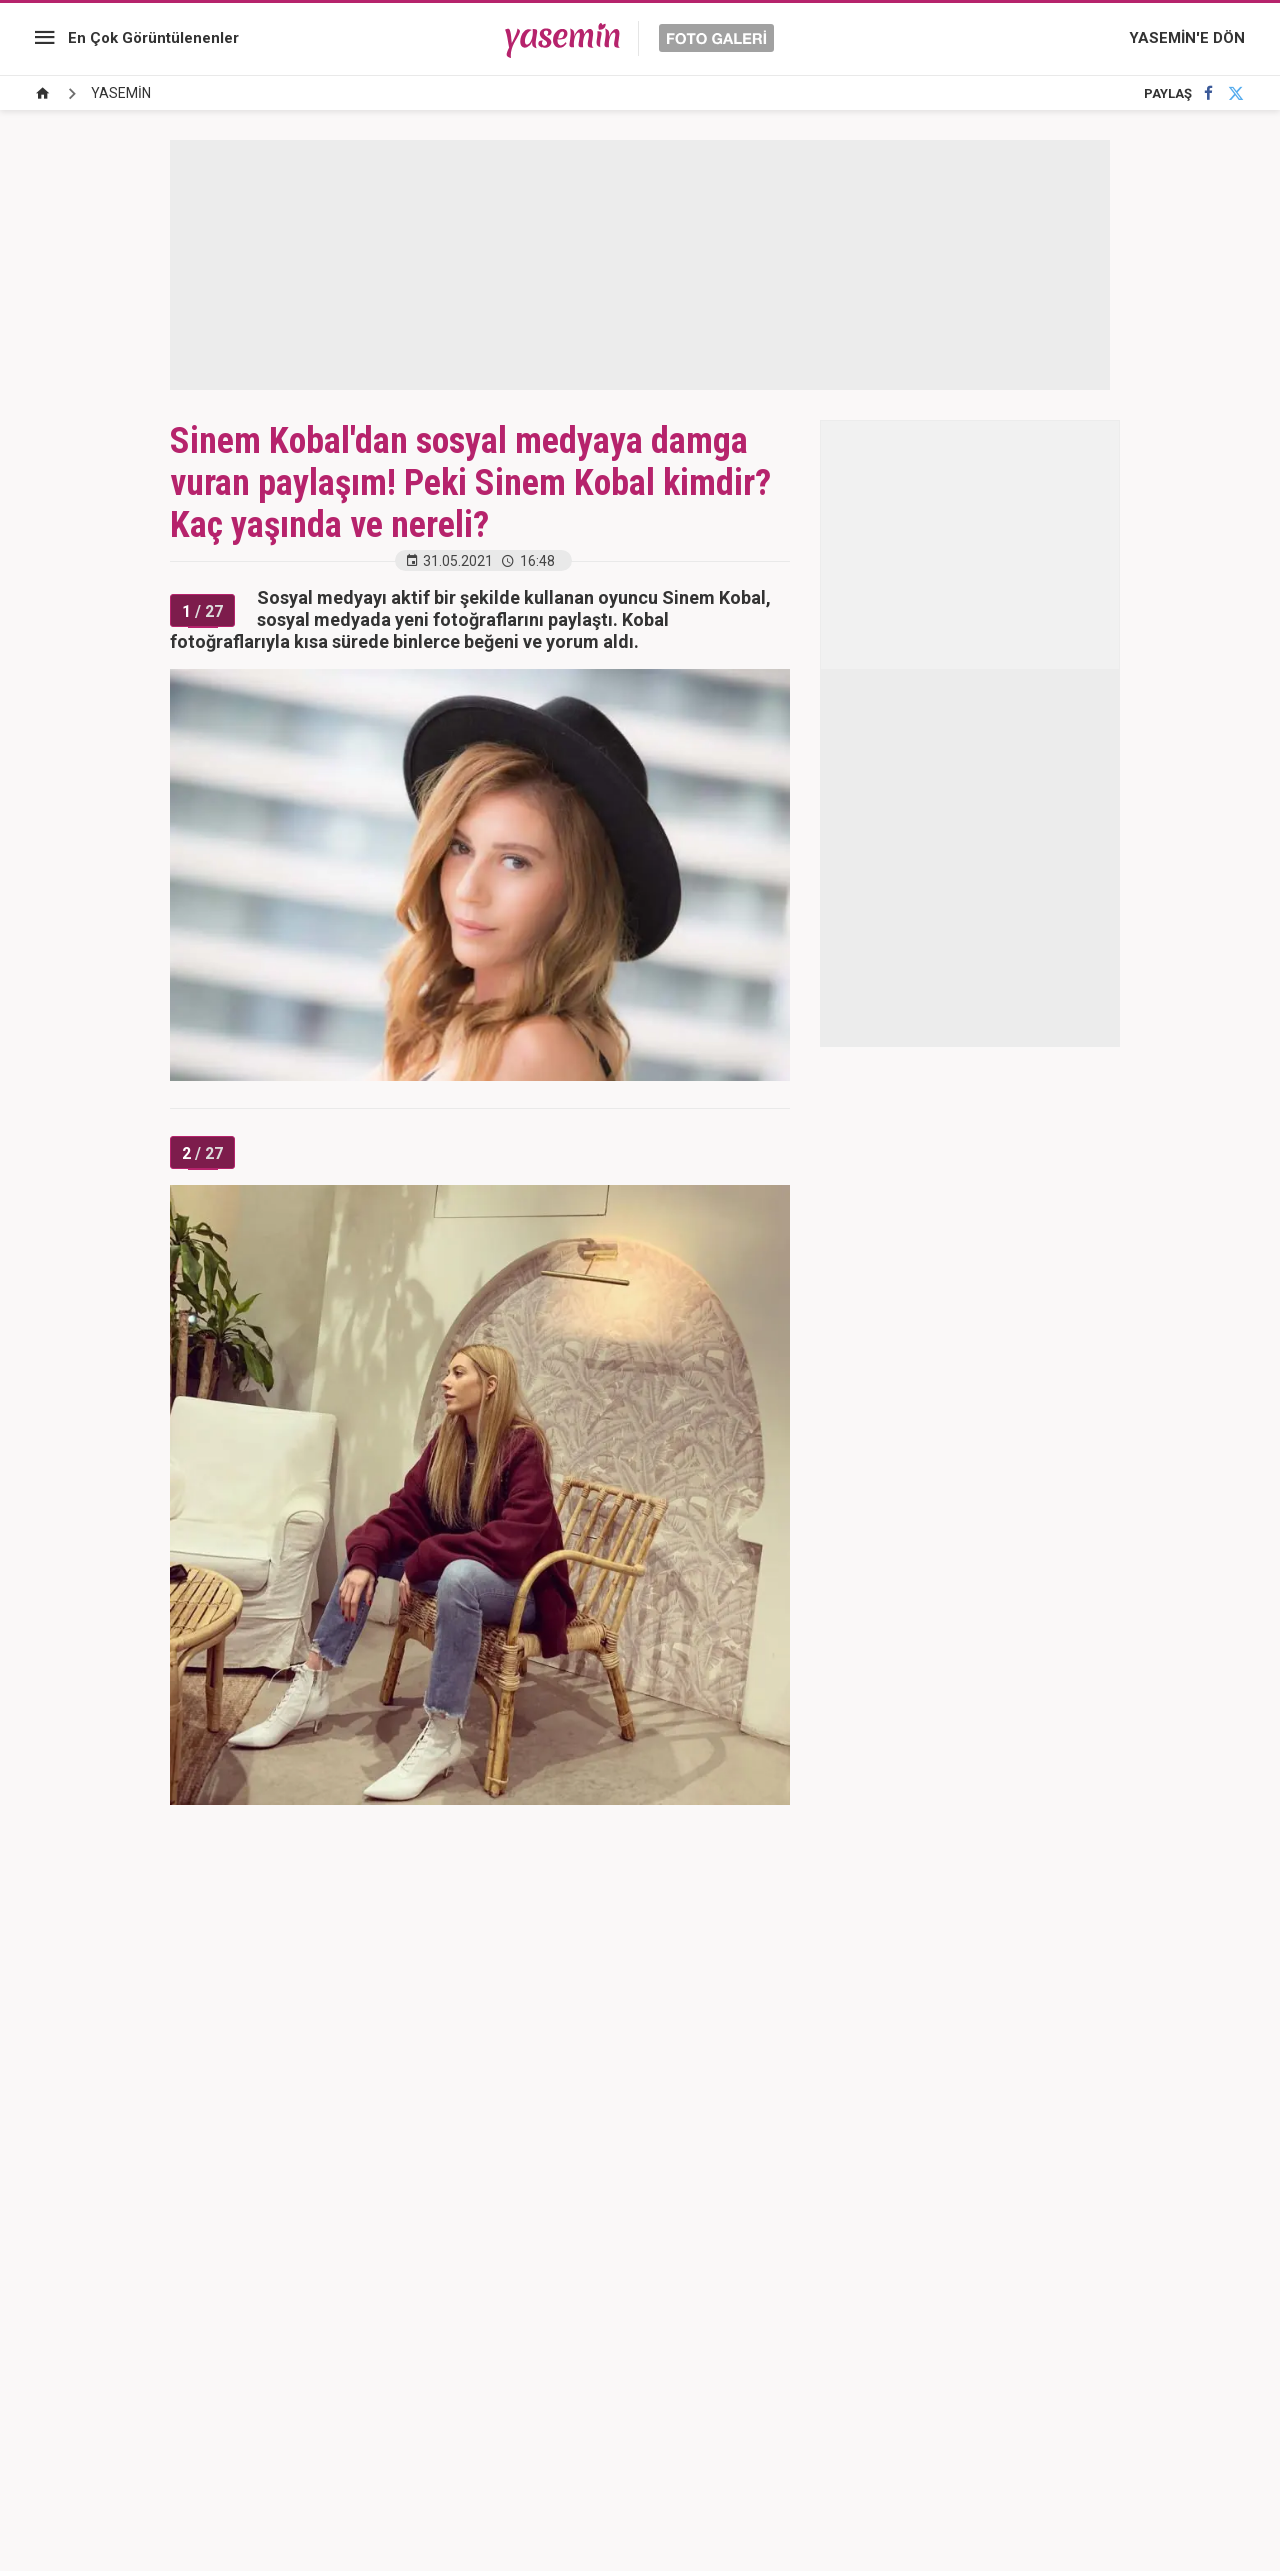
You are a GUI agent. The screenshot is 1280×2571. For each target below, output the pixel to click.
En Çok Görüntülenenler (153, 38)
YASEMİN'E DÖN (1187, 38)
